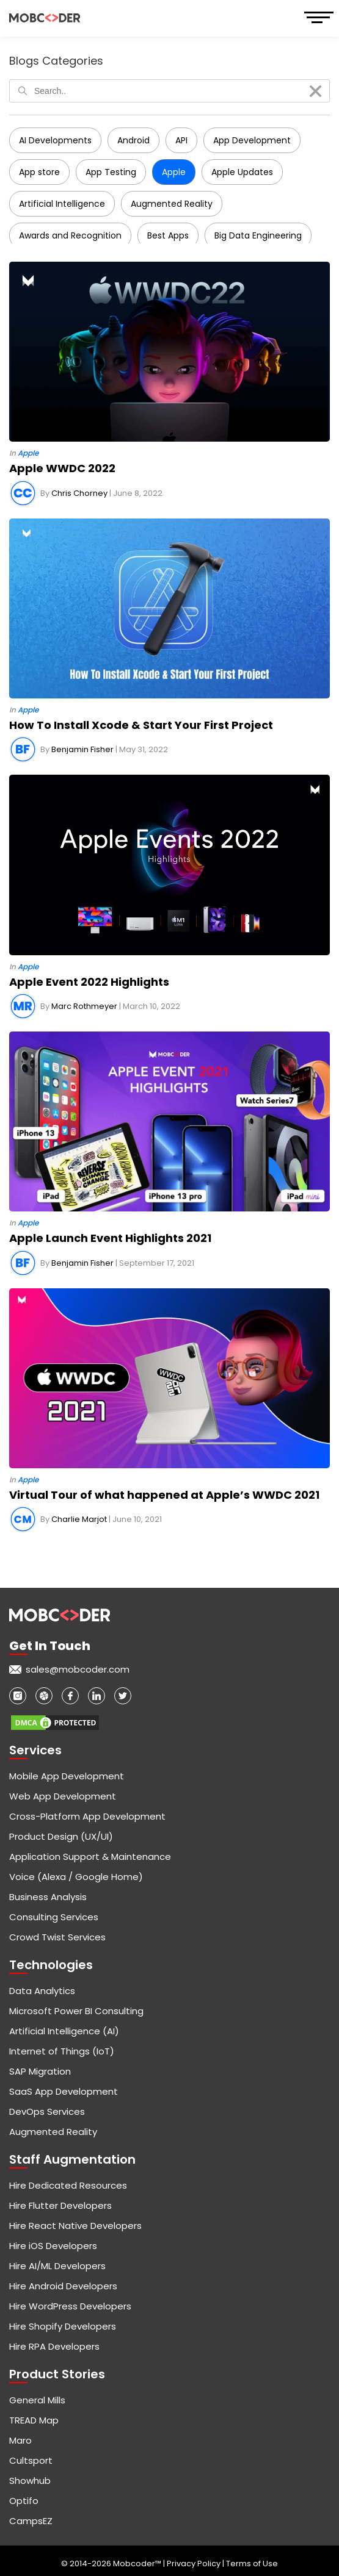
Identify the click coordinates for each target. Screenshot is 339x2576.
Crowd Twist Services (57, 1937)
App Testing (111, 172)
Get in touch (49, 1645)
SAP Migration (40, 2071)
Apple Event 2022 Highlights (89, 981)
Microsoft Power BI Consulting (76, 2010)
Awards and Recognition (70, 235)
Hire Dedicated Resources (68, 2185)
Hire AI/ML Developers (57, 2265)
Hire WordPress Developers (70, 2306)
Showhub (30, 2480)
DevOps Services (47, 2111)
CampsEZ (31, 2520)
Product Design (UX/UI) (61, 1836)
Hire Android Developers (63, 2286)
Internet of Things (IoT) (61, 2051)
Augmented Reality (172, 204)
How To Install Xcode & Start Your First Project (141, 725)
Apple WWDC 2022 (62, 468)
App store (39, 172)
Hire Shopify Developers (62, 2326)
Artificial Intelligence (62, 204)
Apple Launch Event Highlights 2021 (110, 1238)
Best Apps (168, 235)
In (23, 453)
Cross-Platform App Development (87, 1816)
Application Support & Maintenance (90, 1856)
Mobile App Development (66, 1776)
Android (133, 140)
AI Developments (55, 140)
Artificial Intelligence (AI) (64, 2031)
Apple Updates (242, 172)
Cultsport (31, 2460)
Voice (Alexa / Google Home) (76, 1876)
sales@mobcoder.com (77, 1669)
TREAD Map (34, 2420)
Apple (174, 172)
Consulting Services (53, 1916)
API (181, 140)
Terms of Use (252, 2563)
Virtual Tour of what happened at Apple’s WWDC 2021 (164, 1494)
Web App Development (62, 1796)
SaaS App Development (63, 2091)
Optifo (23, 2500)
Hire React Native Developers (75, 2225)
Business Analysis (48, 1896)
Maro (20, 2440)
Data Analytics (42, 1990)
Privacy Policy (194, 2563)
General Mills (37, 2400)
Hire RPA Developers (54, 2346)
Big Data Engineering (258, 235)
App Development (252, 140)
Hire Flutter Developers (60, 2205)
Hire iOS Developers (53, 2245)
